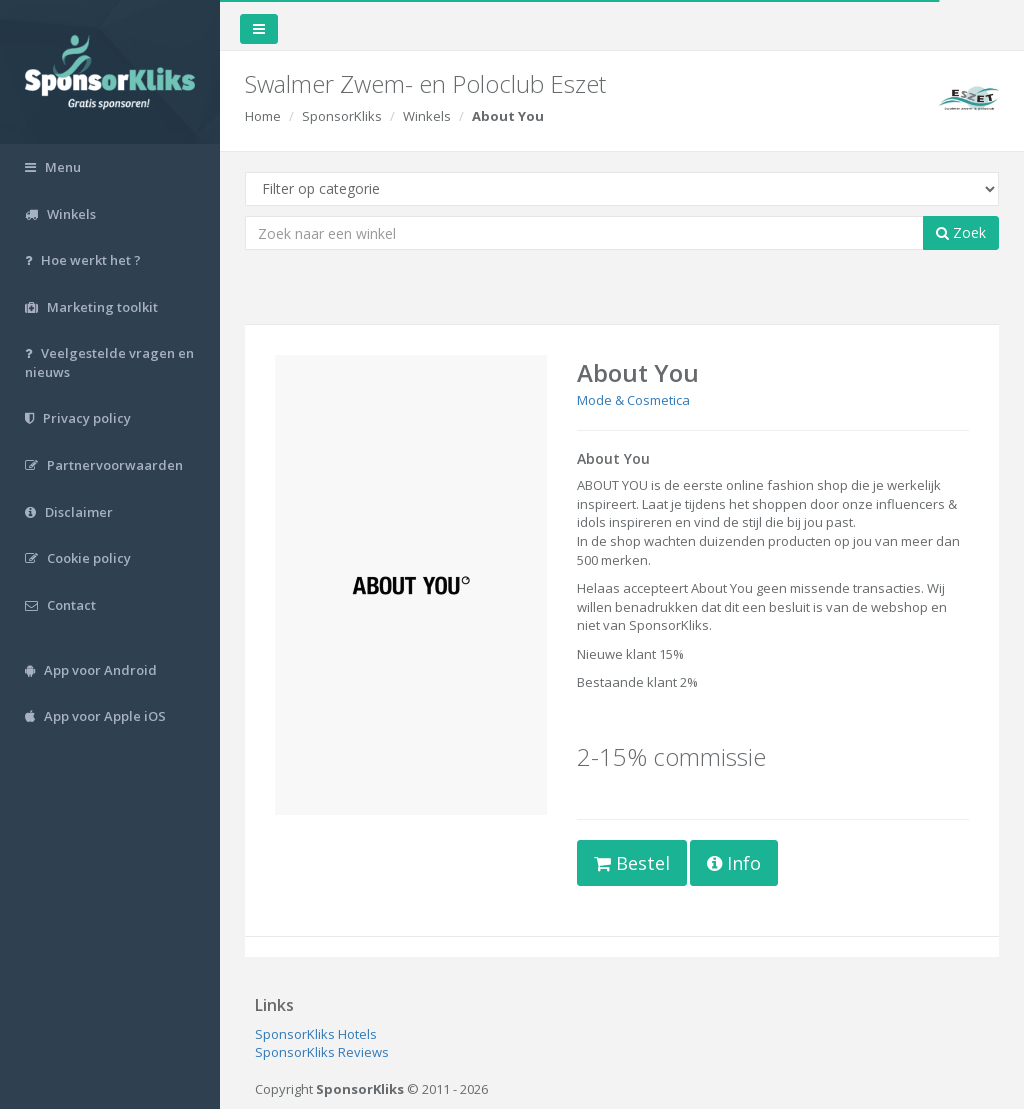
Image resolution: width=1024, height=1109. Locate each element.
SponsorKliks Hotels (316, 1034)
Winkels (427, 116)
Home (263, 116)
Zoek (961, 232)
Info (734, 863)
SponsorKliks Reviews (322, 1052)
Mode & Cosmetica (633, 400)
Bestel (632, 863)
